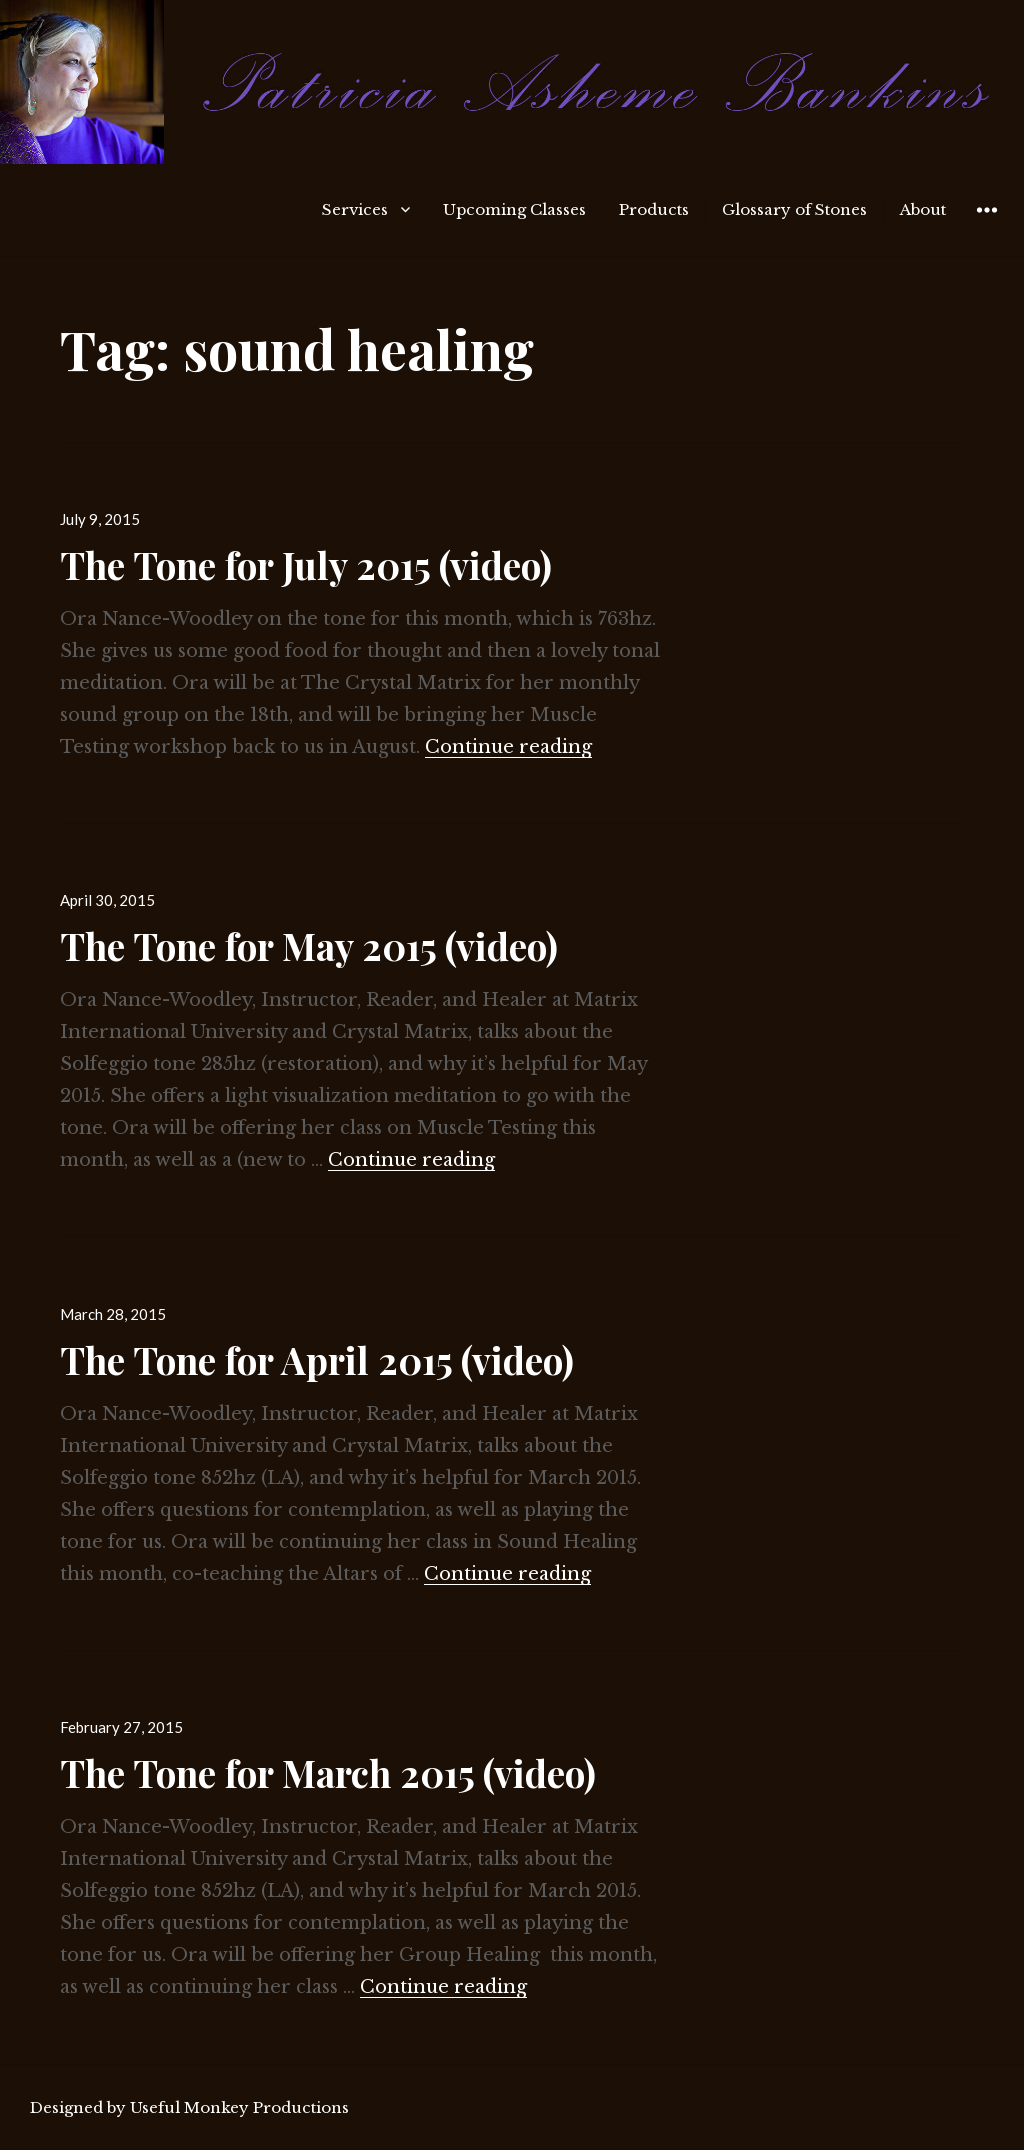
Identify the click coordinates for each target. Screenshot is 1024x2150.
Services (355, 209)
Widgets (986, 224)
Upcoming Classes (514, 209)
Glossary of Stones (794, 209)
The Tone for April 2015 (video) (317, 1359)
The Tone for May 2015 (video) (309, 945)
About (923, 209)
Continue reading (508, 747)
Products (654, 209)
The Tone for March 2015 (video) (328, 1772)
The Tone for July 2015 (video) (306, 564)
